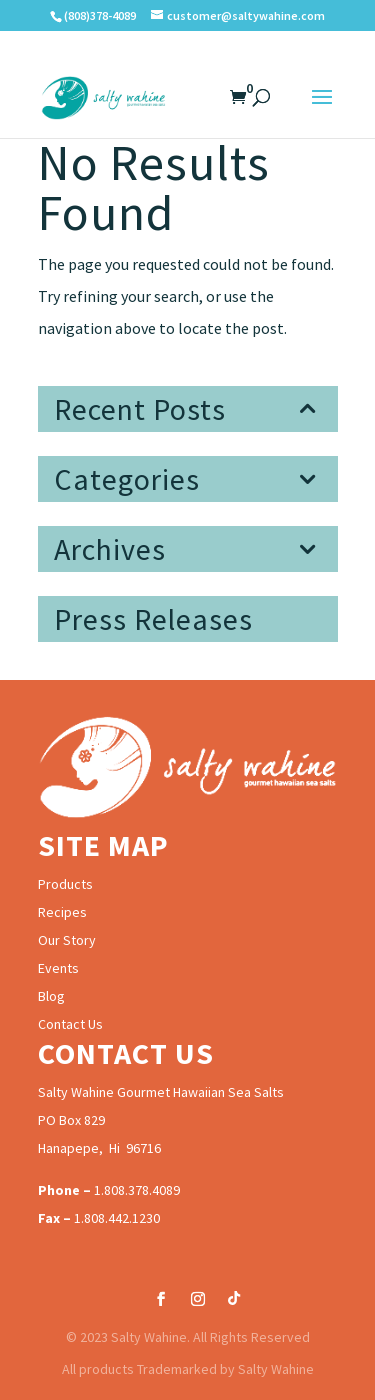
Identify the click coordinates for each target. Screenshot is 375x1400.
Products (65, 884)
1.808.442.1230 (117, 1218)
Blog (51, 996)
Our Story (67, 940)
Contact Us (70, 1024)
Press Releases (153, 619)
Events (58, 968)
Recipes (62, 912)
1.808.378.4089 (137, 1190)
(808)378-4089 (100, 15)
